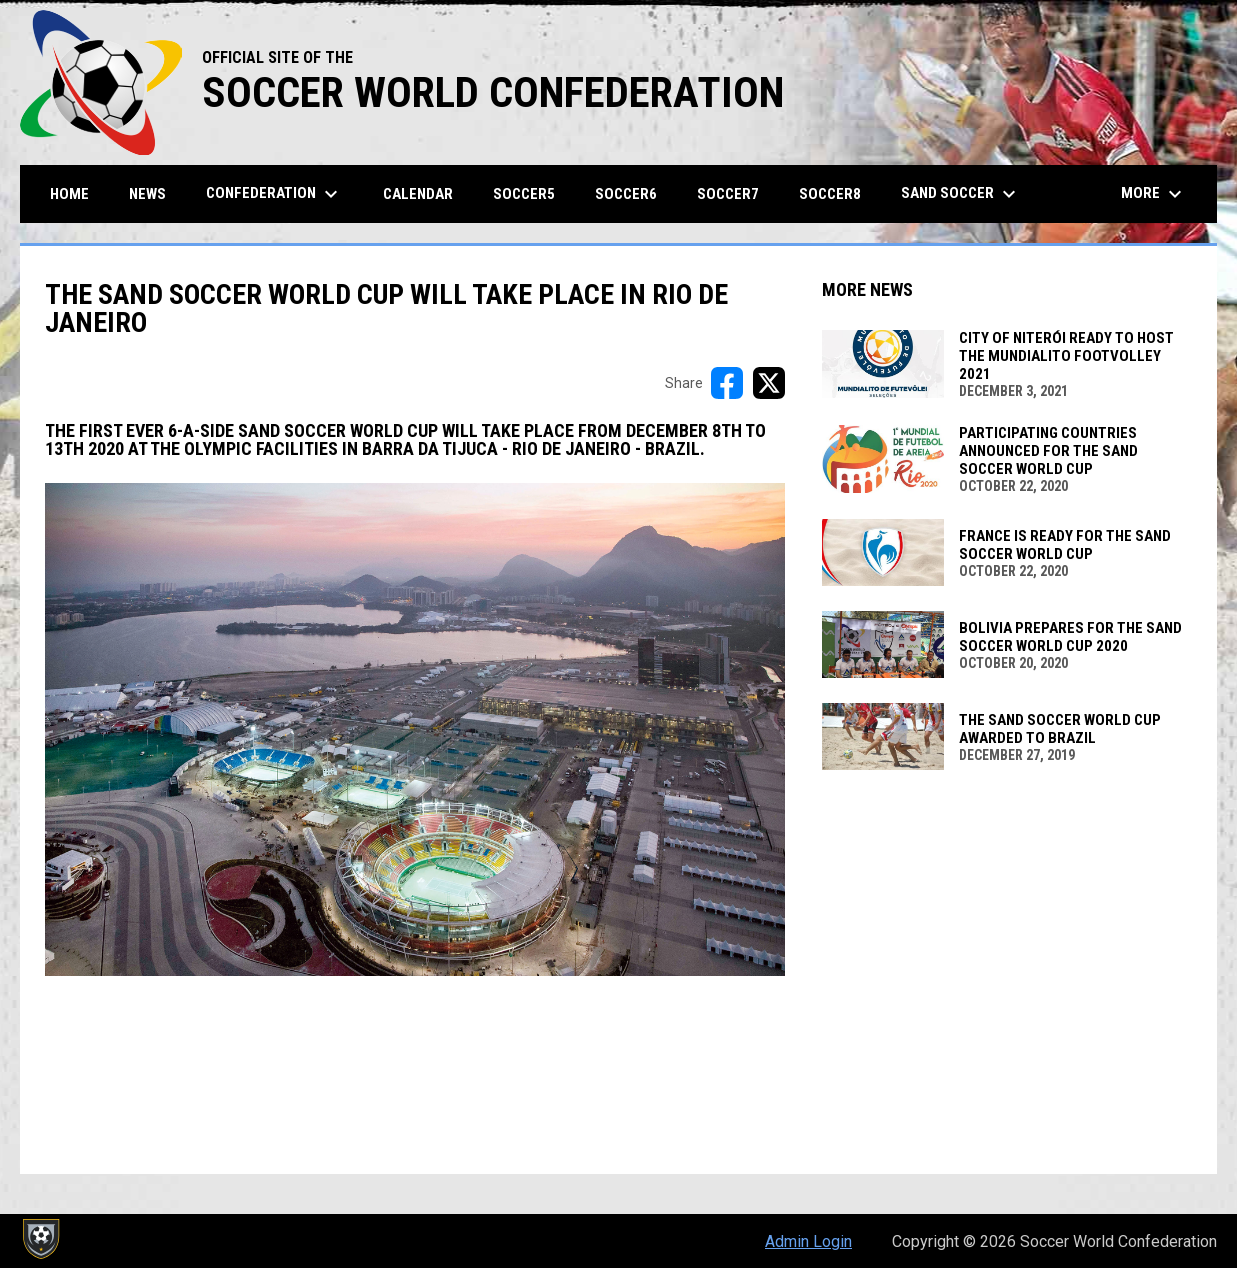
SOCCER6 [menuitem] (626, 194)
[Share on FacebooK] (727, 383)
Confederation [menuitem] (274, 194)
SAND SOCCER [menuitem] (961, 194)
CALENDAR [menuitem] (418, 194)
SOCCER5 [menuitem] (524, 194)
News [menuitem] (147, 194)
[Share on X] (769, 383)
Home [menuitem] (69, 194)
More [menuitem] (1154, 194)
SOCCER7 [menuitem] (728, 194)
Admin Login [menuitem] (808, 1241)
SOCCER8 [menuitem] (830, 194)
